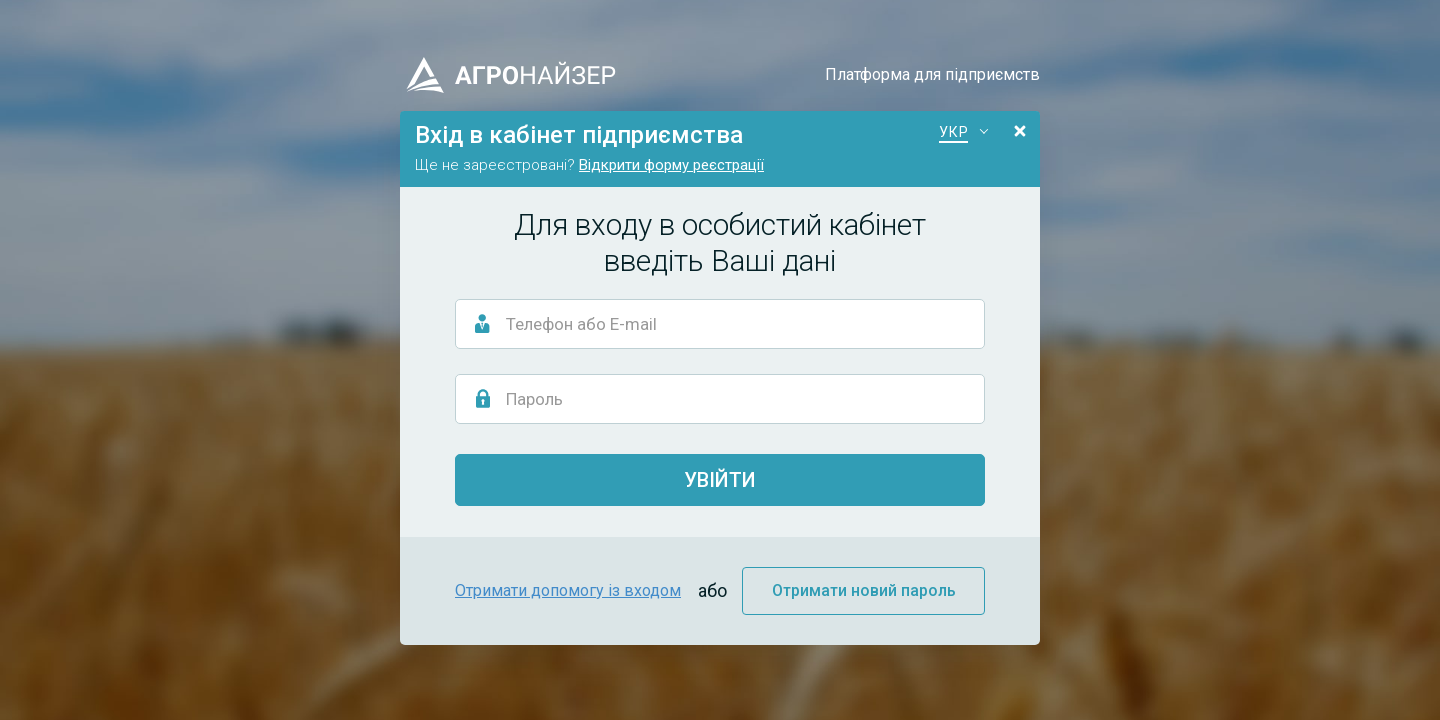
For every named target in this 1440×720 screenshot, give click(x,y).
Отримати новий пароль (864, 590)
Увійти (720, 480)
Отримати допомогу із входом (568, 590)
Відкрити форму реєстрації (671, 165)
